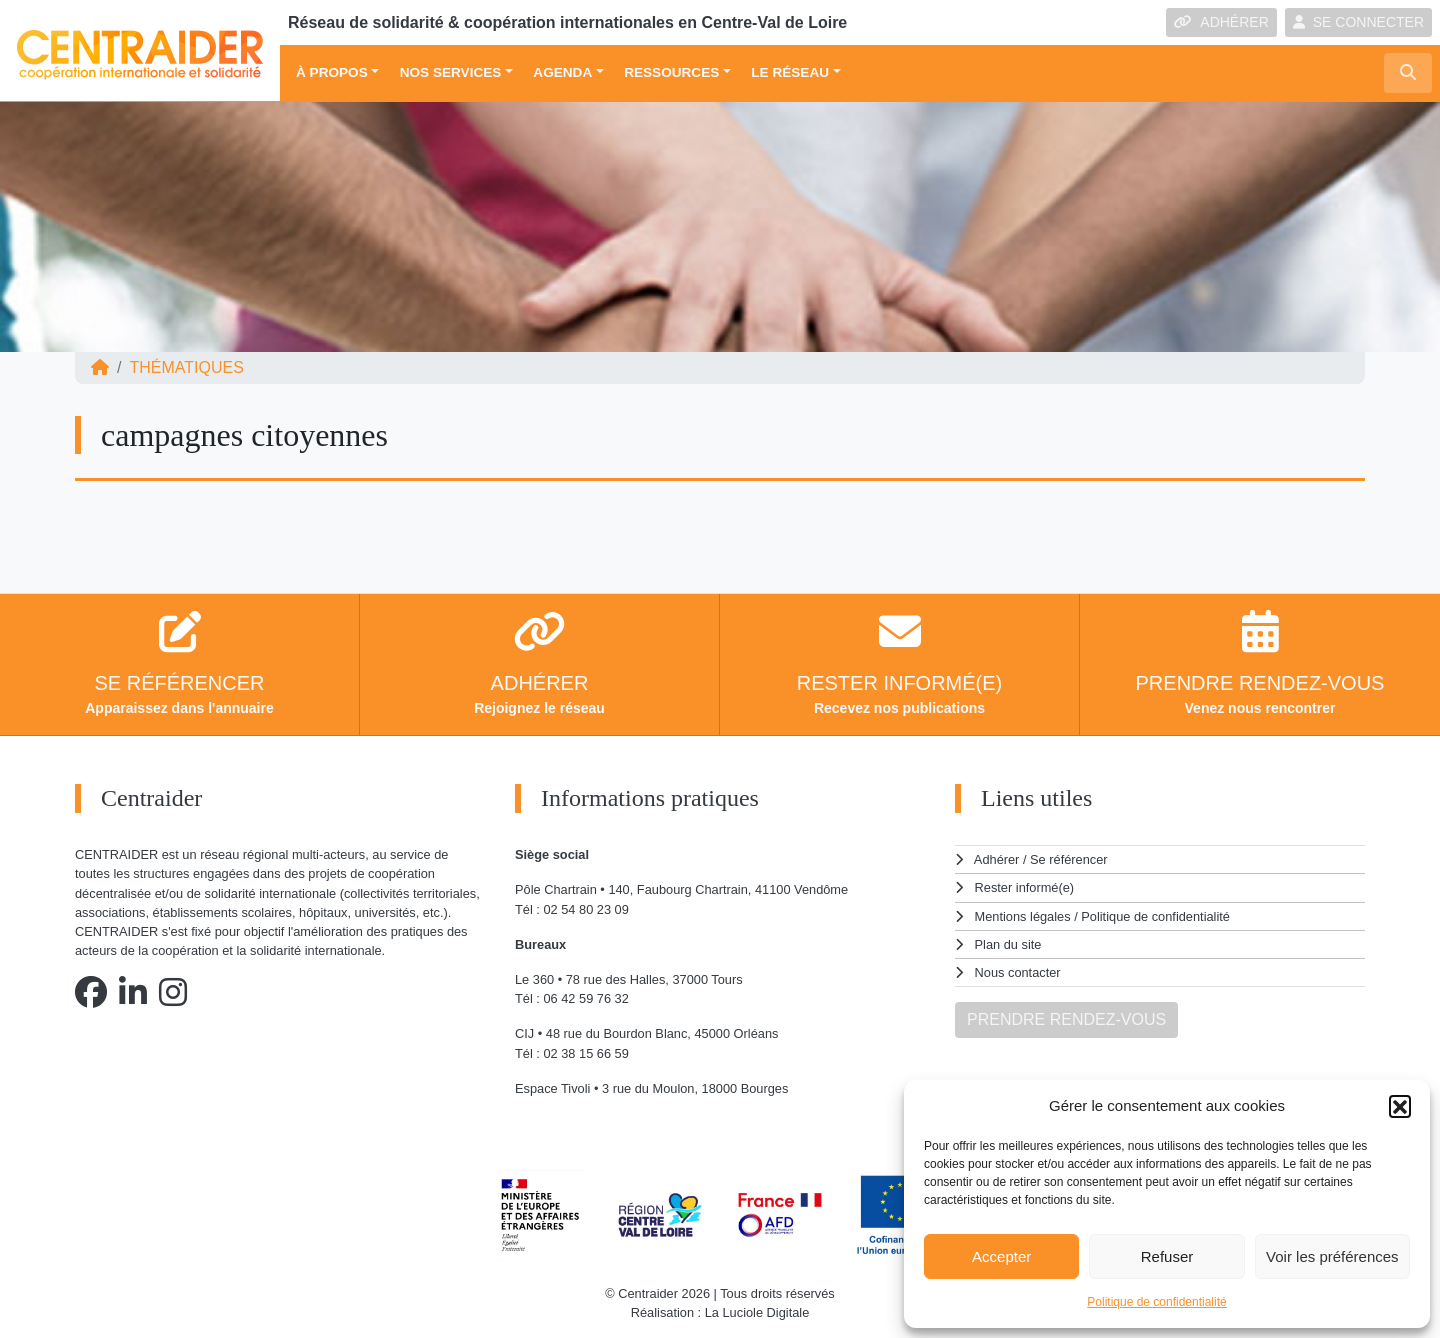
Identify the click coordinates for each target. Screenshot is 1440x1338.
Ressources (671, 72)
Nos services (451, 72)
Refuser (1167, 1256)
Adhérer (997, 859)
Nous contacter (1018, 972)
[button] (1400, 1106)
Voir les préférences (1332, 1256)
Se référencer (1069, 859)
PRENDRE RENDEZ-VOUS (1066, 1019)
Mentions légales (1023, 916)
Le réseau (790, 72)
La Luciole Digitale (757, 1312)
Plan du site (1008, 944)
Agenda (562, 72)
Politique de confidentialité (1156, 1302)
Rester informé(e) (1025, 887)
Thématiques (186, 367)
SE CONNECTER (1358, 22)
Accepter (1001, 1256)
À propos (332, 72)
